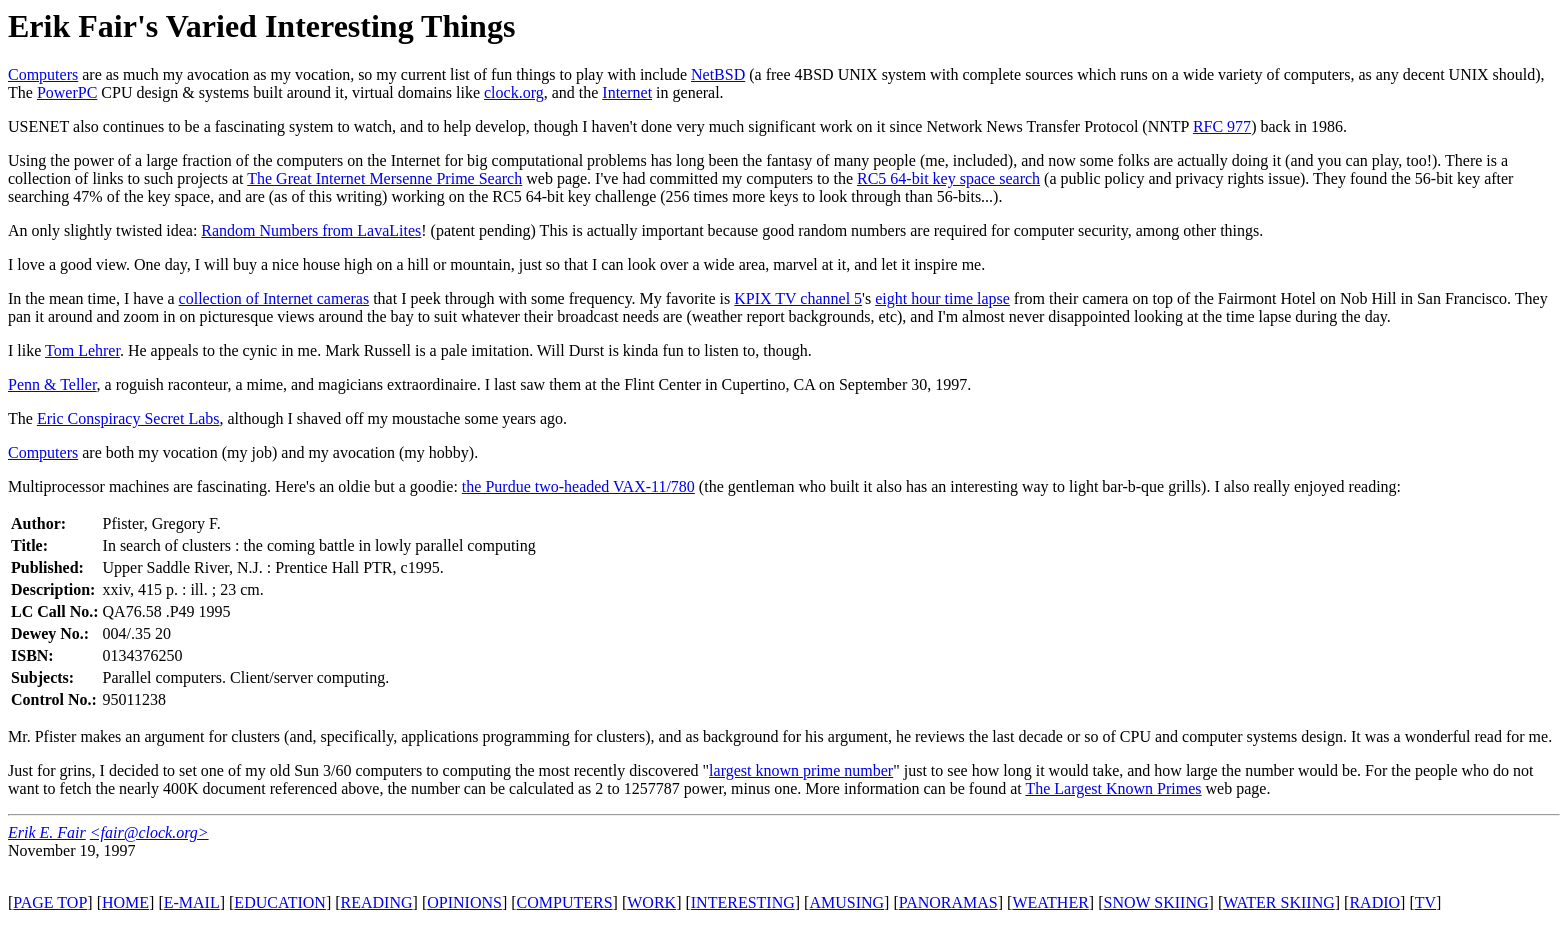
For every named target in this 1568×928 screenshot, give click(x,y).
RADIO (1374, 902)
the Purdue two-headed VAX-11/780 (578, 486)
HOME (125, 902)
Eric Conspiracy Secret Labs (128, 418)
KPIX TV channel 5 (798, 298)
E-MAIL (192, 902)
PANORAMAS (948, 902)
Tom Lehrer (82, 350)
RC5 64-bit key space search (948, 178)
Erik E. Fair (47, 832)
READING (377, 902)
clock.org (514, 92)
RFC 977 (1222, 126)
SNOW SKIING (1156, 902)
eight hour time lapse (942, 298)
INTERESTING (743, 902)
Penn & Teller (52, 384)
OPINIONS (464, 902)
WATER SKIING (1279, 902)
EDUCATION (280, 902)
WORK (651, 902)
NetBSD (718, 74)
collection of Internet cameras (274, 298)
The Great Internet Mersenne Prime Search (384, 178)
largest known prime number (801, 770)
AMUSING (846, 902)
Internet (627, 92)
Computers (43, 74)
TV (1425, 902)
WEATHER (1050, 902)
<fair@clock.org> (149, 832)
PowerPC (67, 92)
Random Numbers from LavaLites (311, 230)
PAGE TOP (50, 902)
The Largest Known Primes (1113, 788)
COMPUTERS (565, 902)
